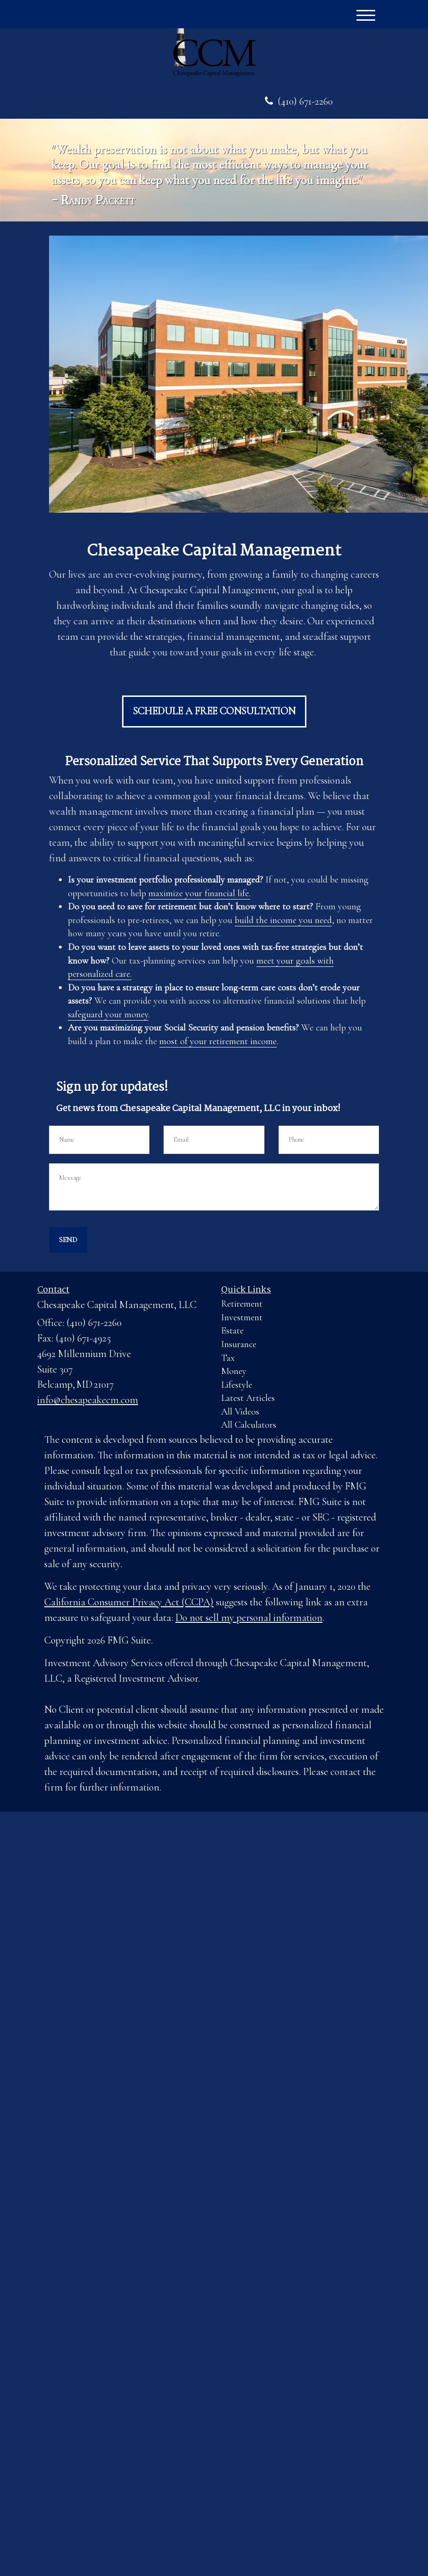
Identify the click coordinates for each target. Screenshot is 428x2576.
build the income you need (283, 920)
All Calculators (248, 1425)
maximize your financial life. (199, 893)
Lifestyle (236, 1384)
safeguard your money (108, 1014)
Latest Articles (248, 1398)
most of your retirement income (218, 1041)
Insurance (238, 1344)
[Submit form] (68, 1240)
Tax (228, 1358)
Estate (232, 1330)
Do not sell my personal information (248, 1617)
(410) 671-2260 (299, 101)
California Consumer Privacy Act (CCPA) (129, 1602)
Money (234, 1371)
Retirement (242, 1303)
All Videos (240, 1411)
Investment (242, 1317)
